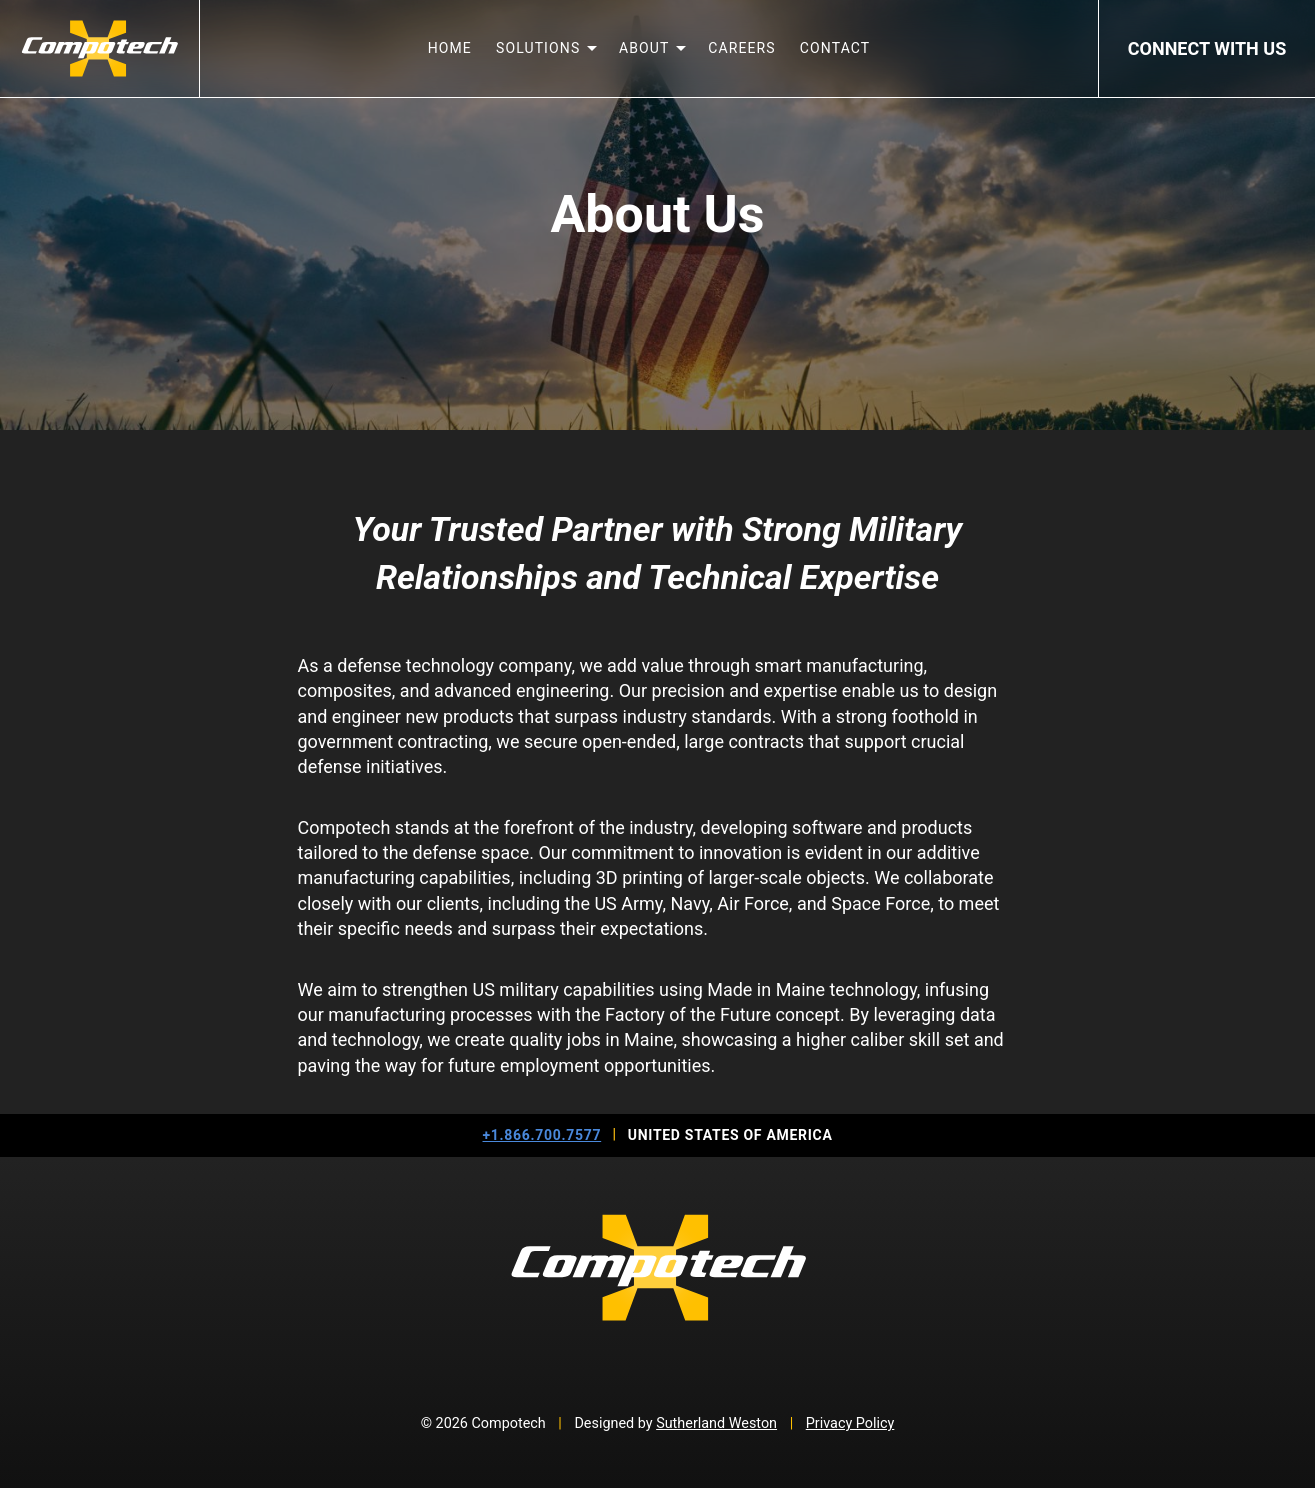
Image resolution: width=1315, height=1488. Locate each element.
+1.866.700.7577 (542, 1135)
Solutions (538, 48)
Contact (835, 48)
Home (450, 48)
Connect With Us (1207, 48)
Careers (742, 48)
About (644, 48)
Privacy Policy (850, 1423)
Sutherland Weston (716, 1423)
